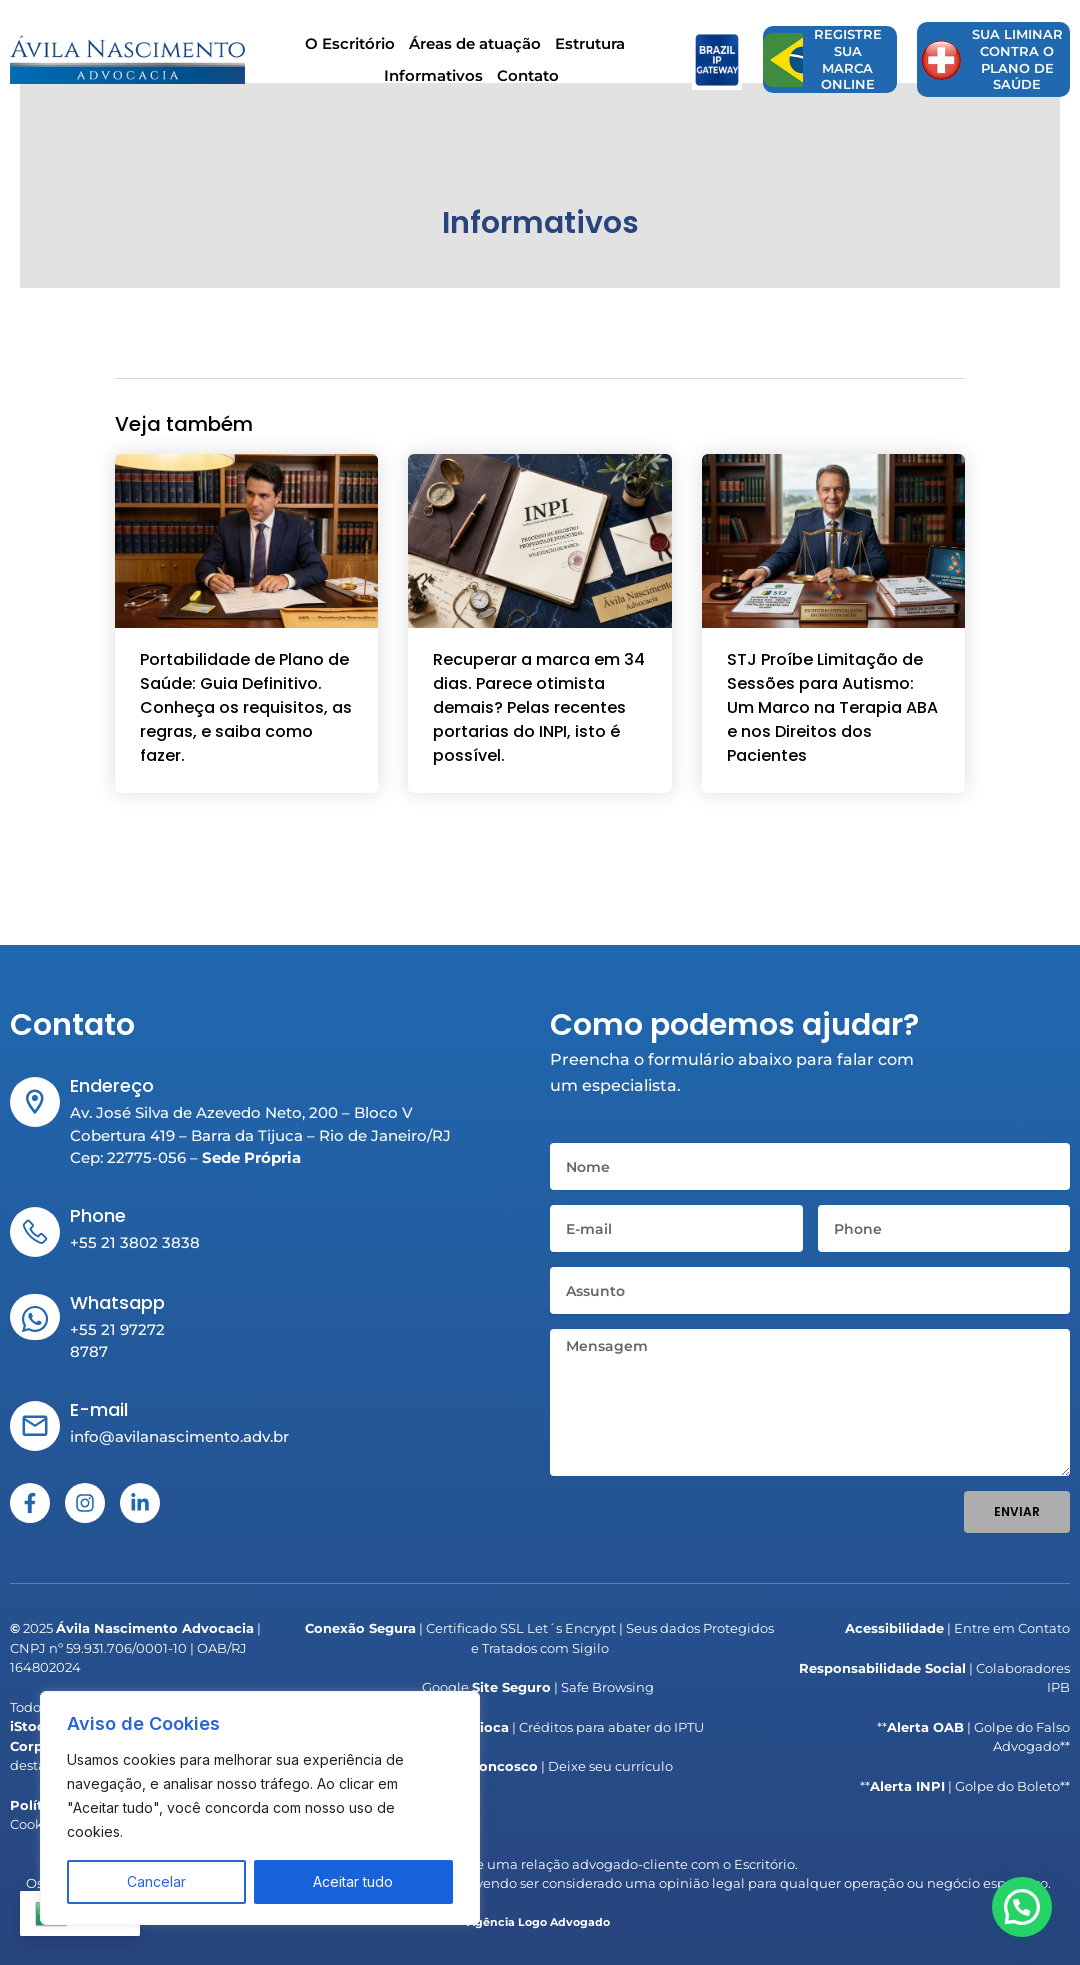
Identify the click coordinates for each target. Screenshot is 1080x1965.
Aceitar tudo (353, 1881)
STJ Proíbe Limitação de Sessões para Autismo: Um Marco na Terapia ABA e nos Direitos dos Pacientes (832, 718)
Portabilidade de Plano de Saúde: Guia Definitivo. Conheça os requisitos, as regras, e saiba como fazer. (246, 718)
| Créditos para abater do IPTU (540, 1727)
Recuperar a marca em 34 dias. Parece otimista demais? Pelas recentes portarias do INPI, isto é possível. (539, 718)
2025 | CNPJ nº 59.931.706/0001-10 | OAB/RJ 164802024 (135, 1647)
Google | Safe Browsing (538, 1687)
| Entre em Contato (957, 1628)
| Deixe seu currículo (540, 1766)
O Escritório (350, 48)
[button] (1030, 1929)
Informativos (433, 80)
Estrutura (590, 48)
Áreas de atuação (475, 48)
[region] (260, 1808)
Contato (528, 80)
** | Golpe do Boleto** (965, 1786)
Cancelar (156, 1881)
